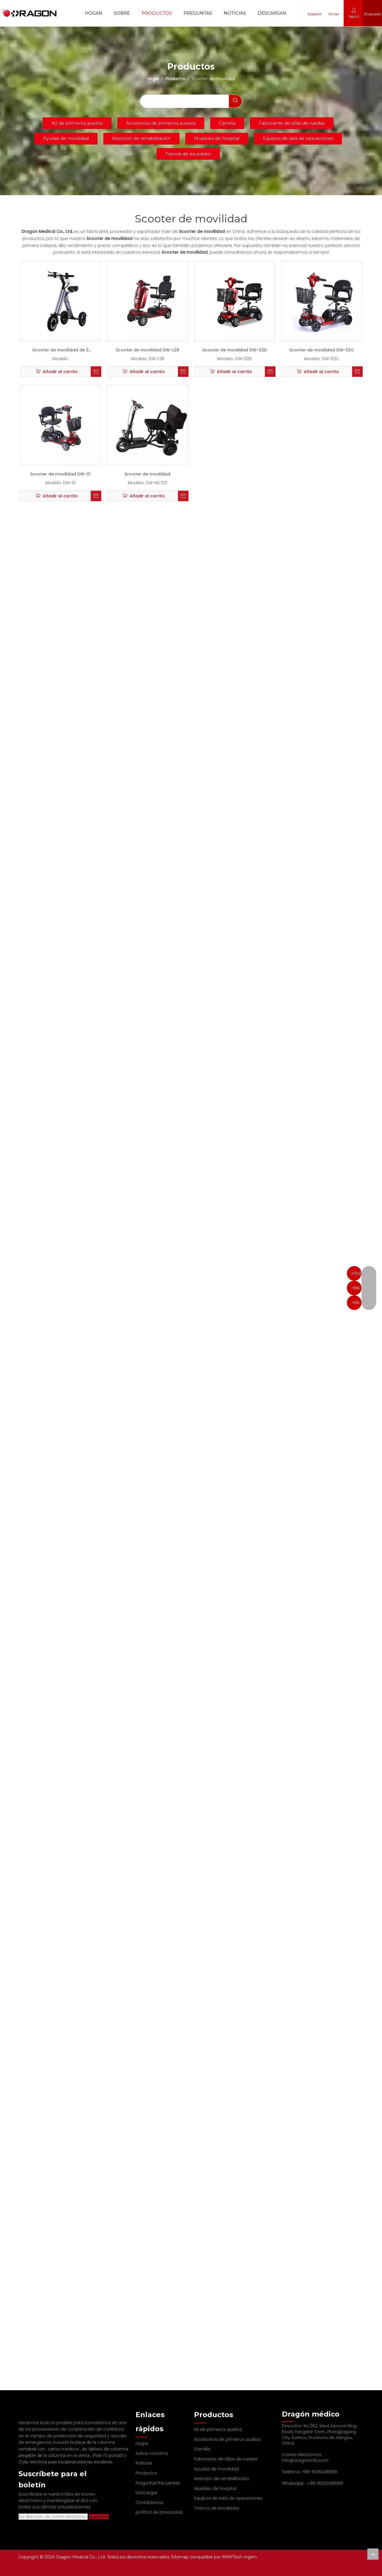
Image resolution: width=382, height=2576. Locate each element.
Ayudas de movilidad (66, 138)
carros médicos (64, 2449)
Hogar (93, 13)
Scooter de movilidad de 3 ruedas (60, 351)
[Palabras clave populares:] (235, 101)
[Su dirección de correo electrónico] (48, 2516)
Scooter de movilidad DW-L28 (147, 350)
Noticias (235, 13)
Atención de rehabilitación (141, 138)
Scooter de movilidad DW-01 (60, 474)
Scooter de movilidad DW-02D (234, 350)
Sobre (122, 13)
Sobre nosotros (152, 2453)
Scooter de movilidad (147, 474)
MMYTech (233, 2557)
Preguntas (198, 13)
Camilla (227, 123)
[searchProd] (184, 101)
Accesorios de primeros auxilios (161, 123)
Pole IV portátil (108, 2455)
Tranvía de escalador (188, 154)
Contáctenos (149, 2502)
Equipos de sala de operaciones (298, 138)
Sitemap (180, 2557)
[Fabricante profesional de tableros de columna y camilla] (23, 2413)
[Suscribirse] (89, 2517)
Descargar (272, 13)
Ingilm (250, 2557)
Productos (157, 13)
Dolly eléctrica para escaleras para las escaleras (65, 2462)
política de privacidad (159, 2512)
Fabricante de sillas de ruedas (292, 123)
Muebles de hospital (216, 138)
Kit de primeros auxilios (77, 123)
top (372, 2554)
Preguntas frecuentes (158, 2483)
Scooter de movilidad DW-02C (321, 350)
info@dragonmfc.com (305, 2460)
